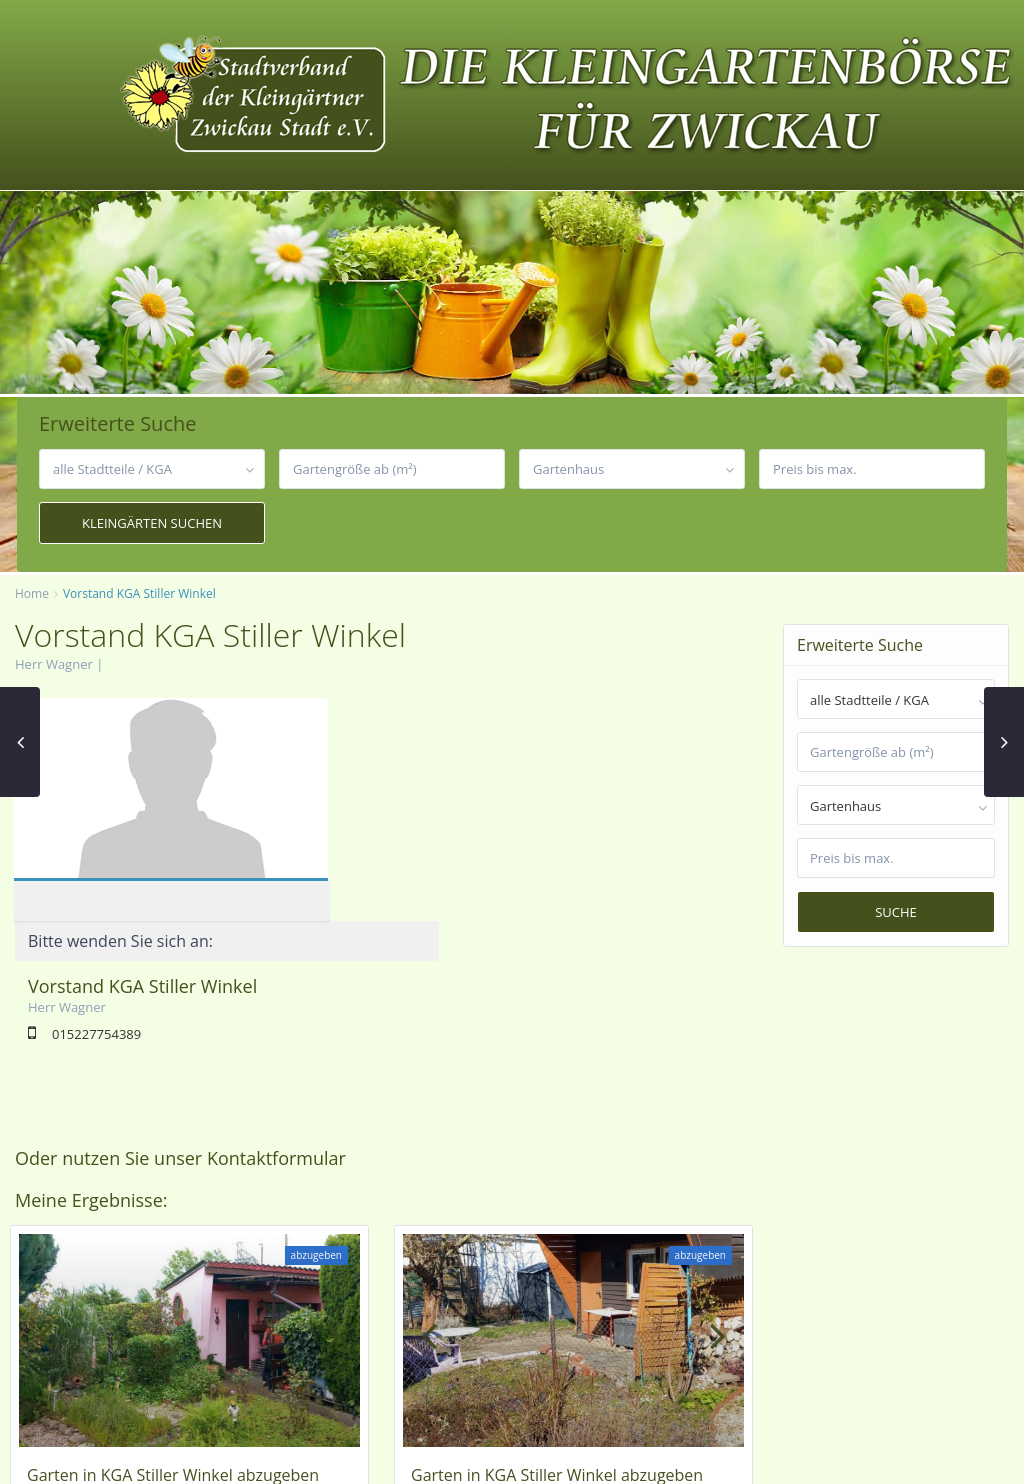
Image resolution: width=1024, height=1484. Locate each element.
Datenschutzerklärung (917, 1454)
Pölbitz (176, 1283)
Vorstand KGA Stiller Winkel (456, 763)
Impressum (793, 1454)
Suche (896, 912)
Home (32, 593)
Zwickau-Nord (246, 1283)
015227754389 (410, 811)
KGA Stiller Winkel (95, 1283)
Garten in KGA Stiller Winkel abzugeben (173, 1257)
